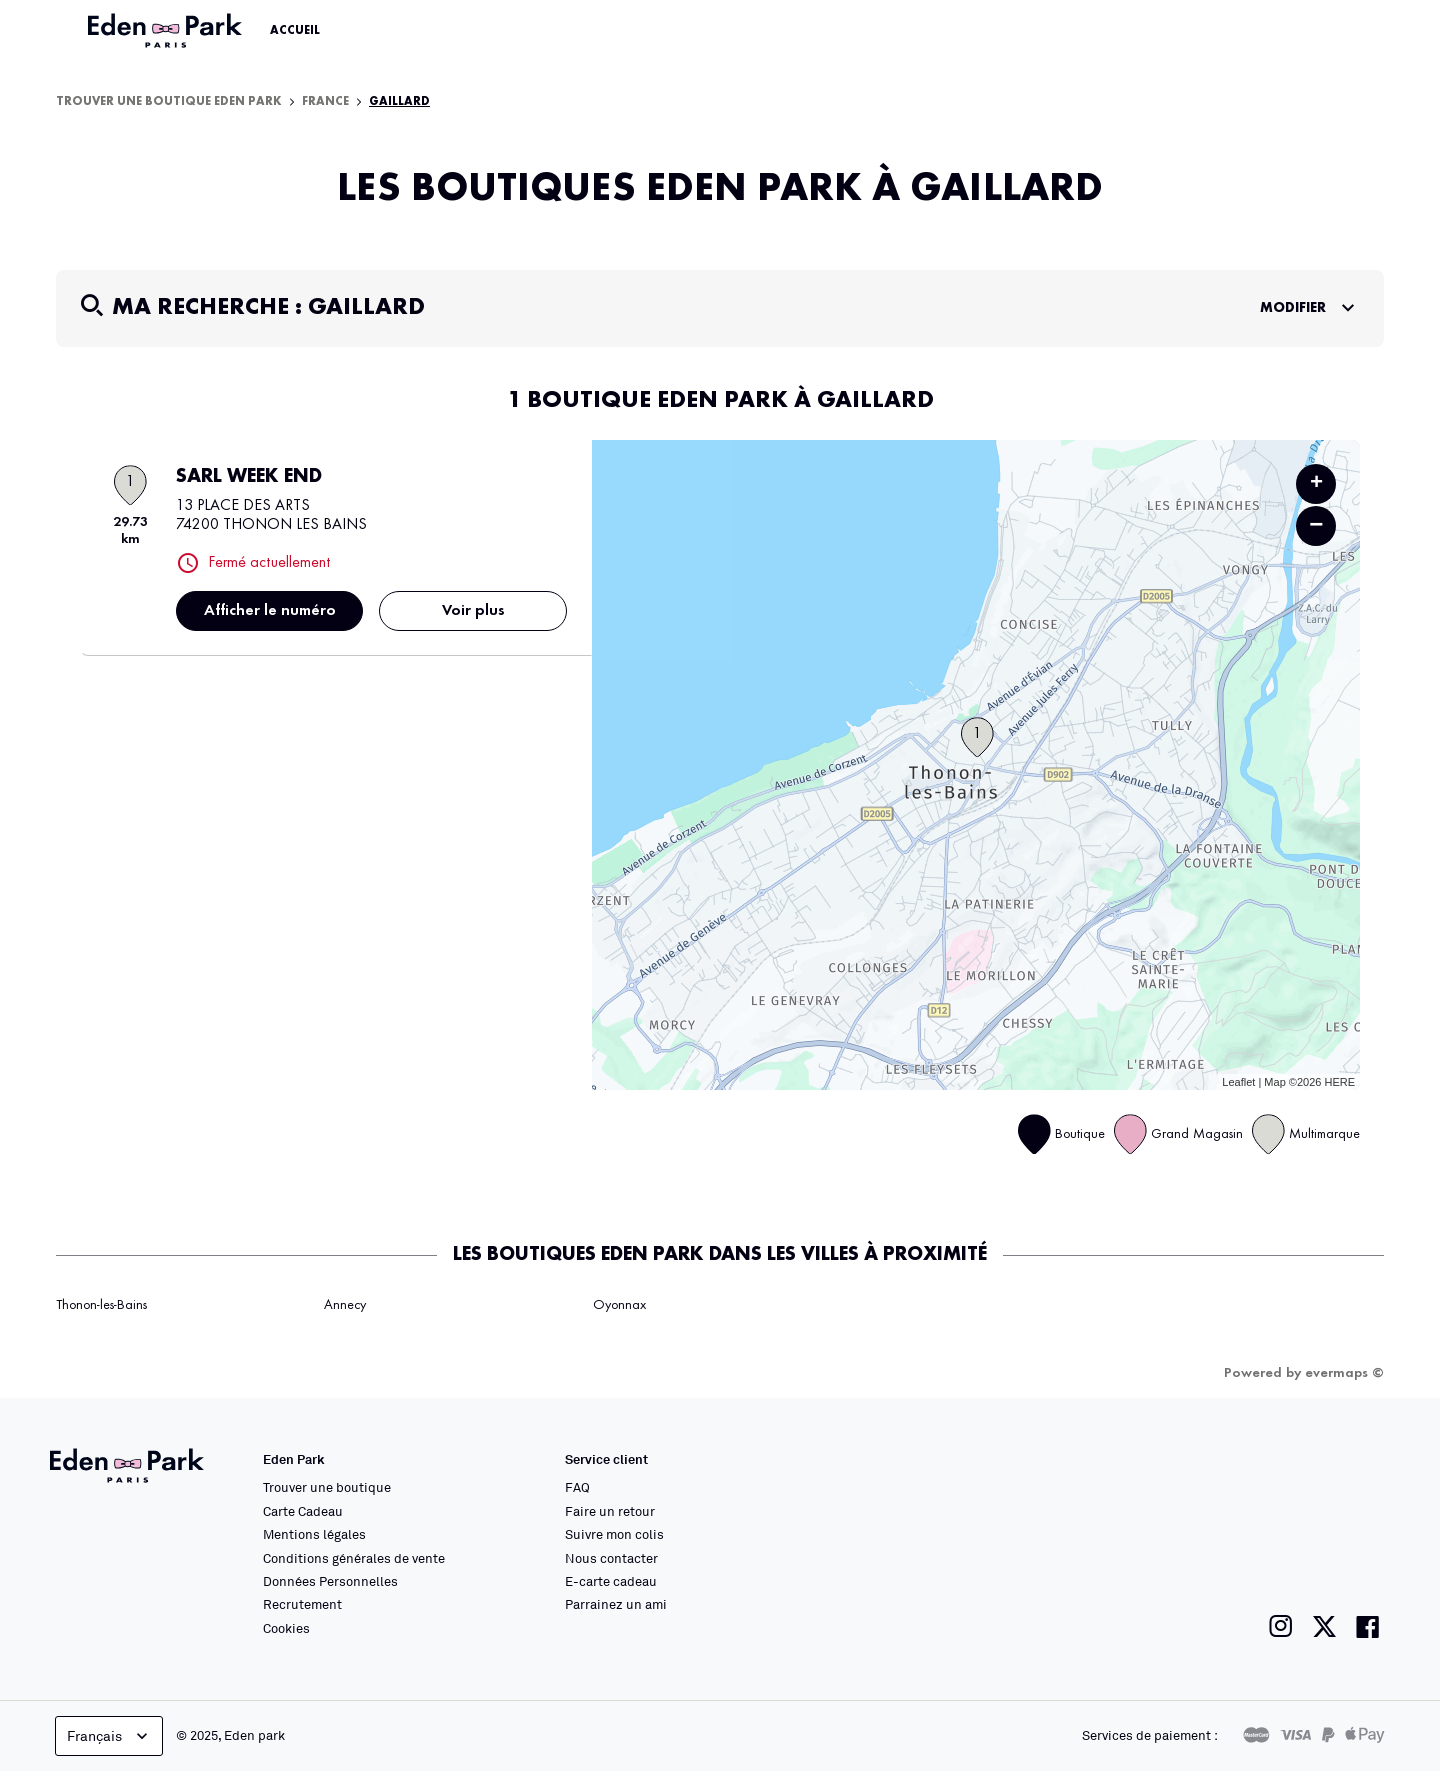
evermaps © (1344, 1373)
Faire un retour (610, 1511)
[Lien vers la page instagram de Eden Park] (1281, 1626)
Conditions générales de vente (354, 1558)
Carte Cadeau (303, 1511)
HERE (1339, 1082)
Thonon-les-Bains (101, 1305)
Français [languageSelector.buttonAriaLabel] (109, 1736)
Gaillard (399, 102)
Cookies (286, 1628)
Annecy (345, 1305)
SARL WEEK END (249, 477)
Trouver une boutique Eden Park (169, 102)
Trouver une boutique (327, 1487)
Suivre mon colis (614, 1534)
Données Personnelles (330, 1581)
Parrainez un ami (616, 1604)
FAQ (577, 1487)
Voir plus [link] (473, 611)
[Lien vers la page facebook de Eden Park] (1368, 1626)
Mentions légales (314, 1534)
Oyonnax (619, 1305)
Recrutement (302, 1604)
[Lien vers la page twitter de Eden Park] (1324, 1626)
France (325, 102)
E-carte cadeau (611, 1581)
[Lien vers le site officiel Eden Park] (167, 31)
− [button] (1316, 525)
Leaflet (1238, 1082)
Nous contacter (611, 1558)
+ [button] (1316, 484)
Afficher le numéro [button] (270, 611)
